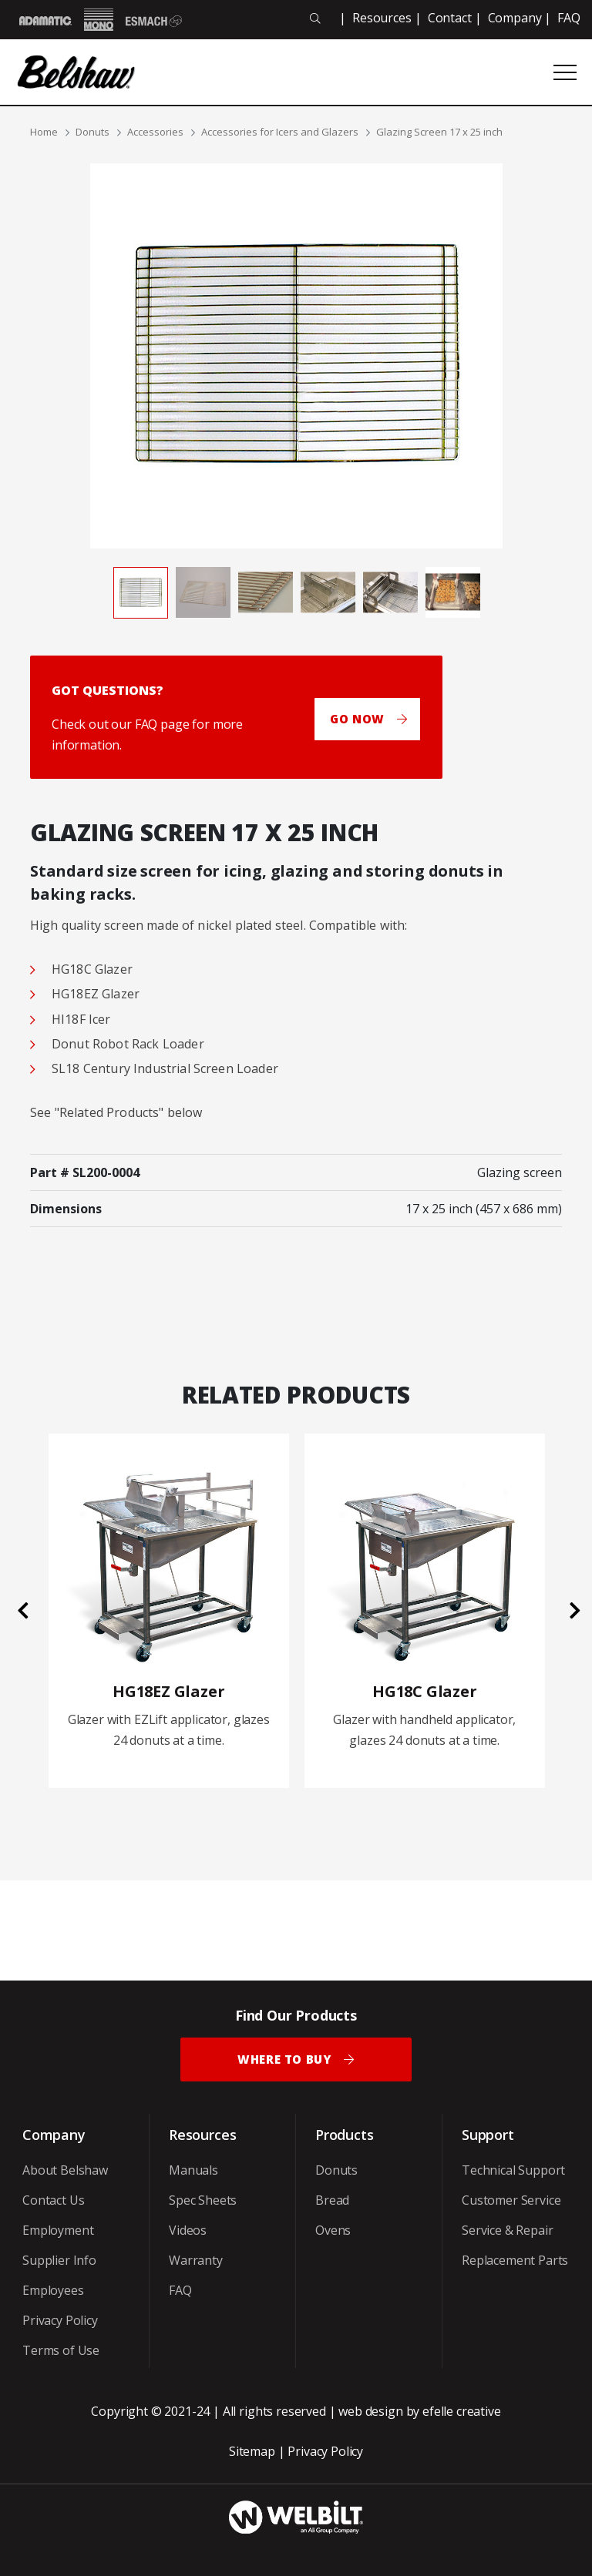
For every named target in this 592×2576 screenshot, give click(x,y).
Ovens (333, 2230)
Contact (450, 17)
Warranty (196, 2260)
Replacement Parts (515, 2260)
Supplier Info (59, 2260)
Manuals (193, 2170)
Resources (382, 17)
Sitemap (252, 2451)
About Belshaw (65, 2170)
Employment (57, 2230)
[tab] (140, 592)
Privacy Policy (60, 2320)
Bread (332, 2200)
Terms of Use (60, 2350)
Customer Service (511, 2200)
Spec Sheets (203, 2200)
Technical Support (513, 2170)
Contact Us (53, 2200)
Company (515, 17)
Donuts (92, 132)
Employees (53, 2290)
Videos (188, 2230)
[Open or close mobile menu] (565, 72)
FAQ (568, 17)
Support (488, 2134)
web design (370, 2411)
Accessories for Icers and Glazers (279, 132)
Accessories (155, 132)
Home (44, 132)
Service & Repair (507, 2230)
